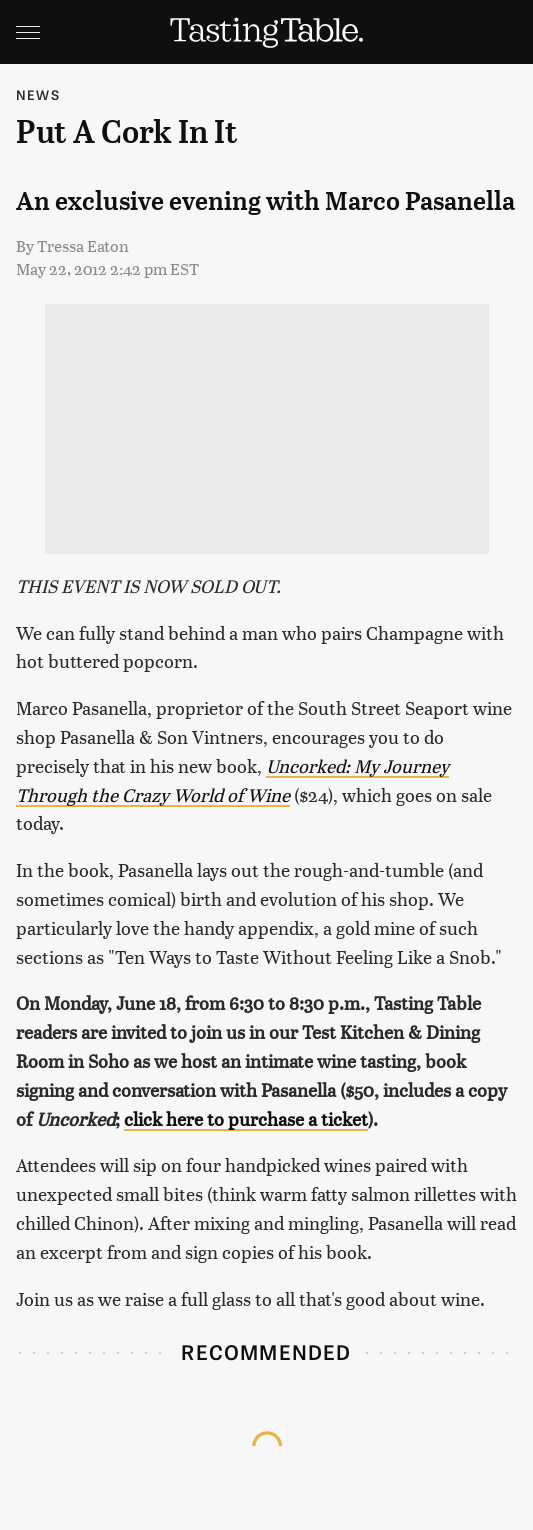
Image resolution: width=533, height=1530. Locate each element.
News (38, 94)
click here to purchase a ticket (246, 1118)
